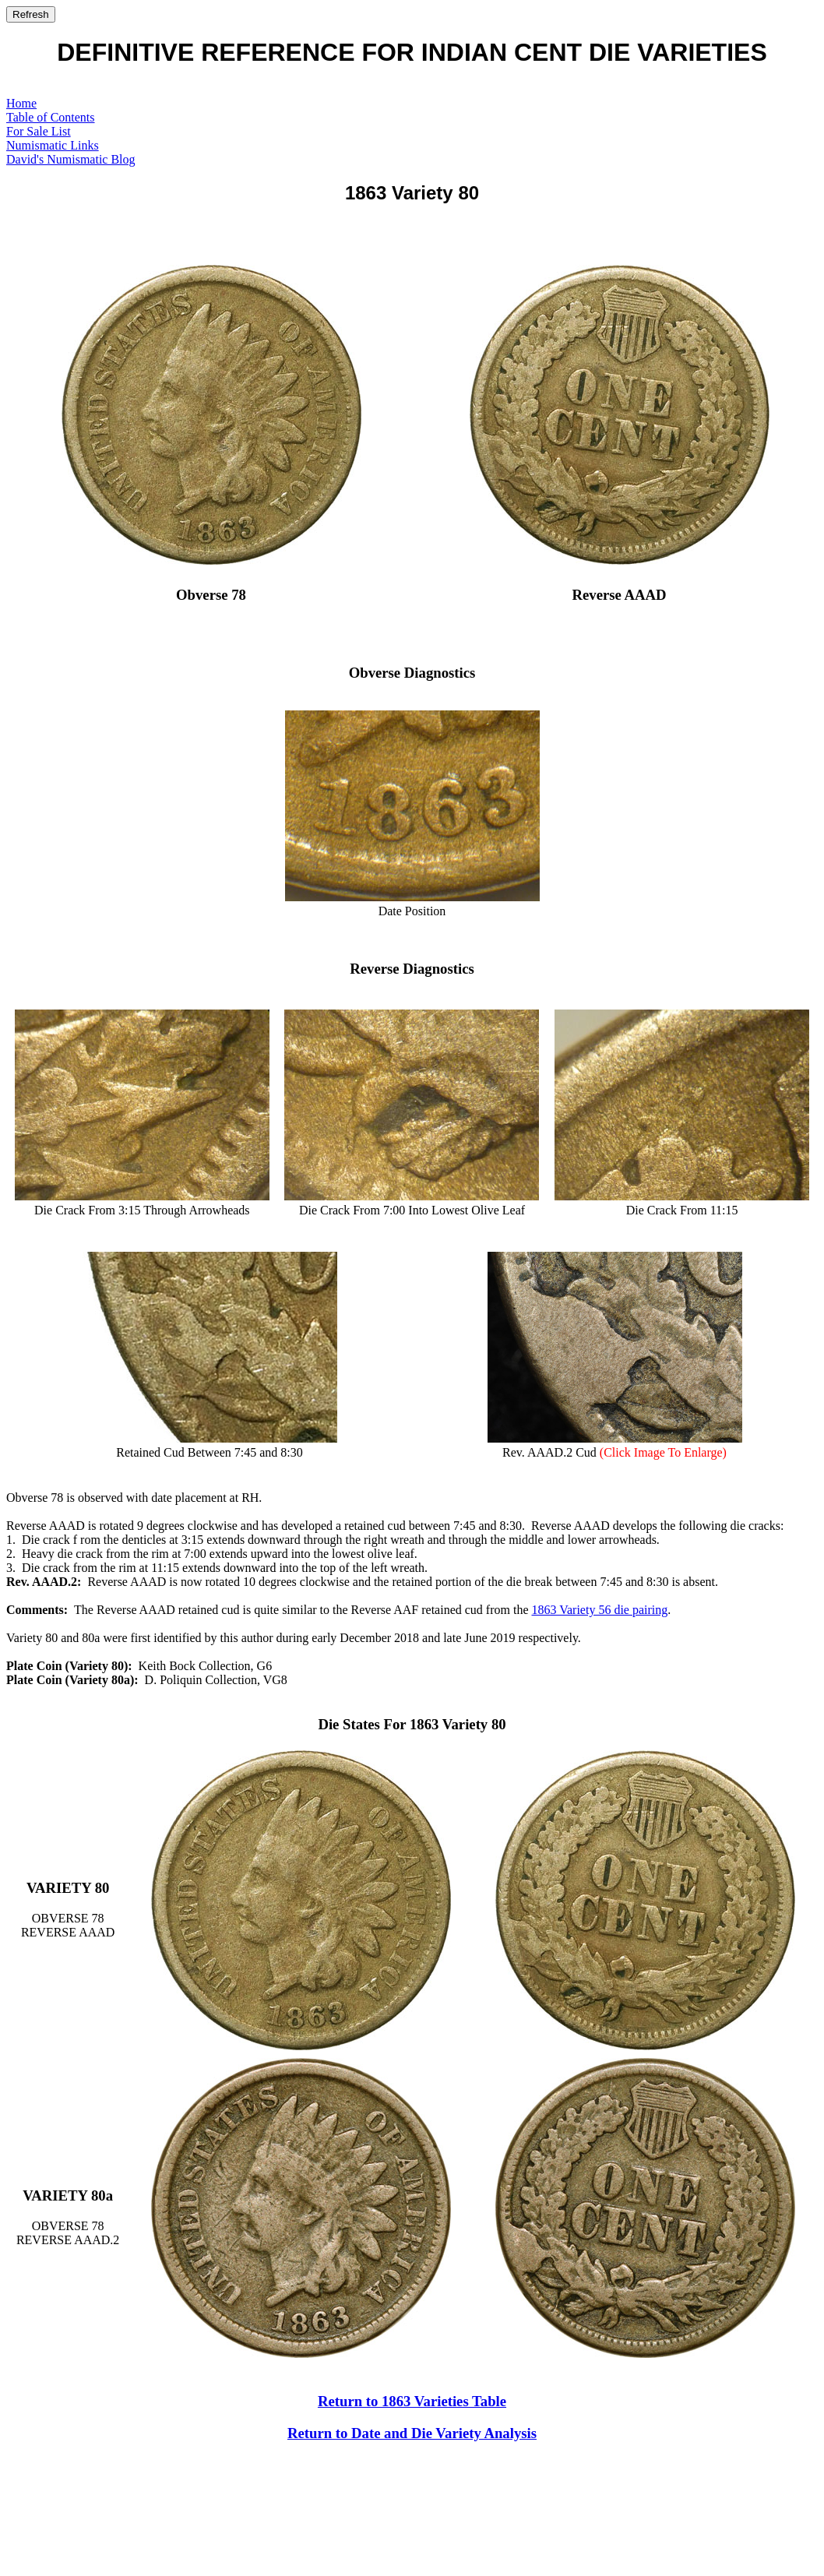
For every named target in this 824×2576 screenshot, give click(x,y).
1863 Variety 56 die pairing (599, 1609)
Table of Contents (50, 117)
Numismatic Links (52, 145)
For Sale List (38, 131)
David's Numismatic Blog (71, 159)
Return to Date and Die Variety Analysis (412, 2433)
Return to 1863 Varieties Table (412, 2401)
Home (21, 103)
